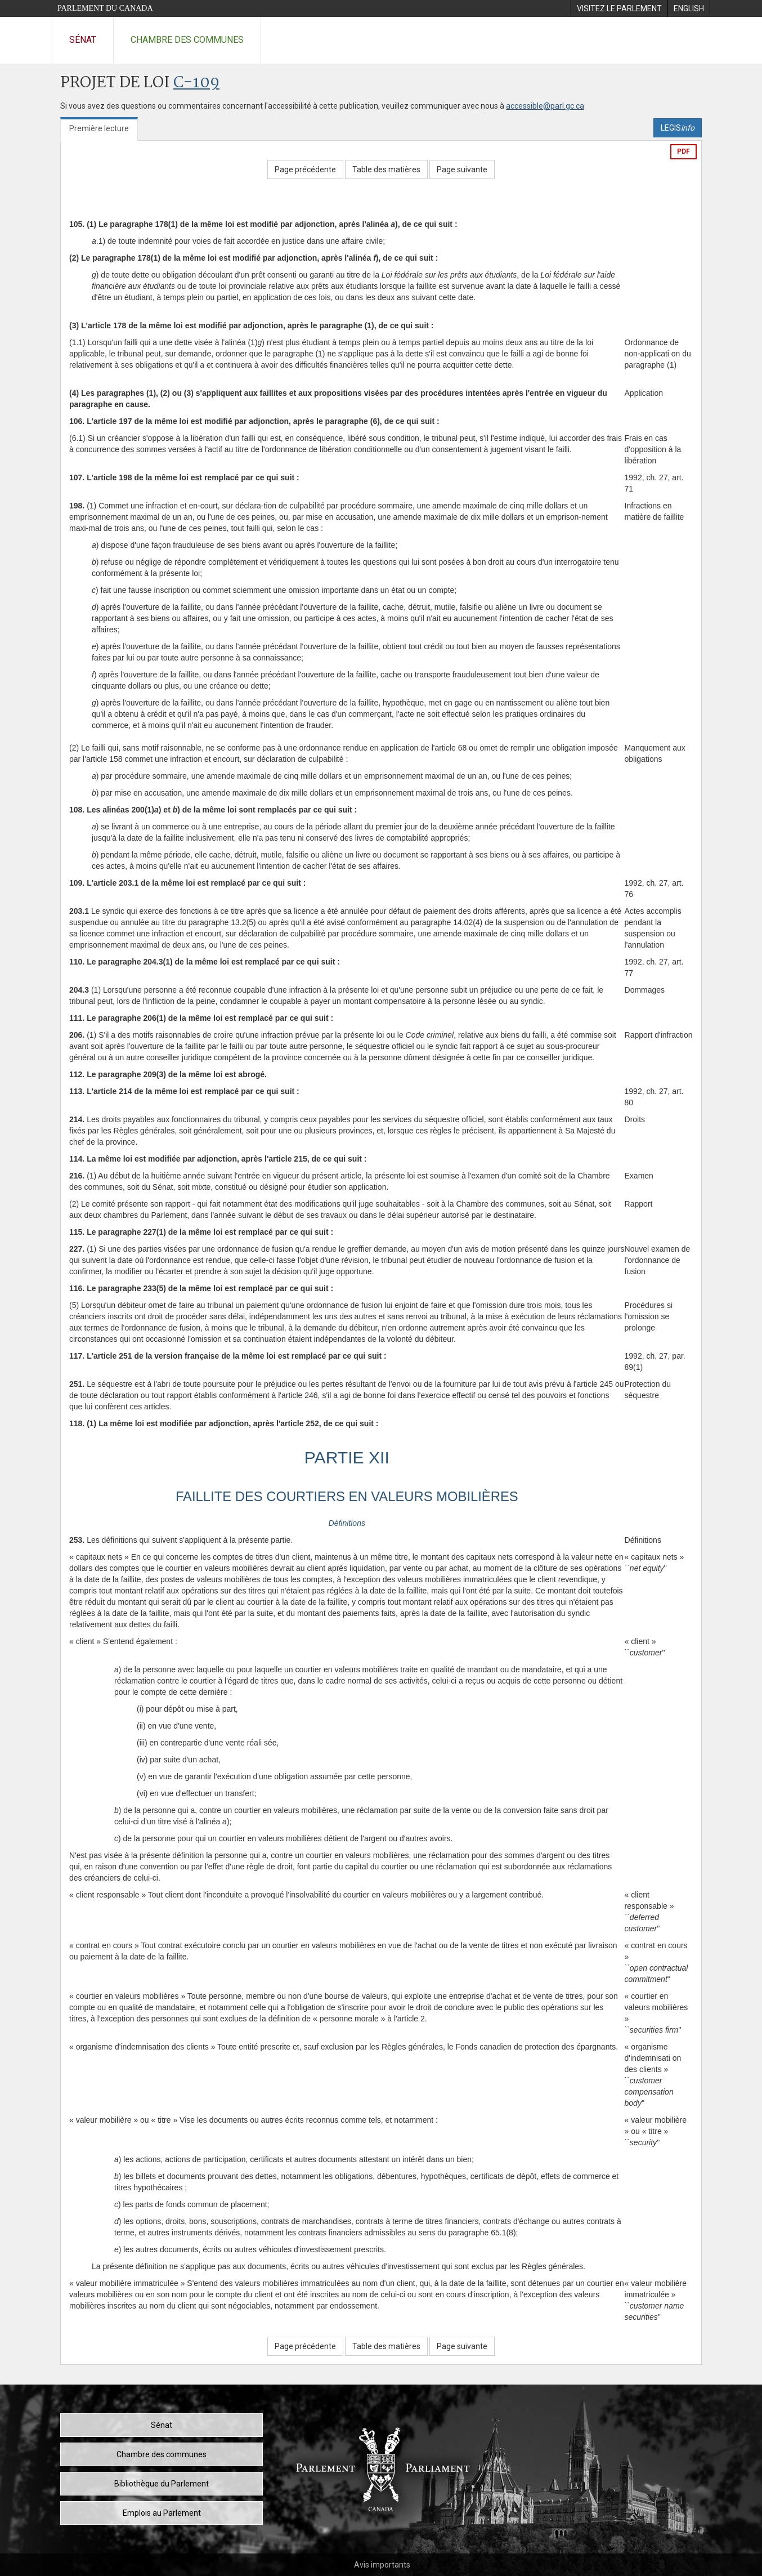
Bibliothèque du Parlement (161, 2483)
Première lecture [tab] (99, 128)
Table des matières (386, 169)
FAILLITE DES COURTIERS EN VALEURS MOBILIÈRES (347, 1496)
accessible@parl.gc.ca (545, 105)
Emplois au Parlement (162, 2512)
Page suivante (462, 169)
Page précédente (305, 169)
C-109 (196, 83)
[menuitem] (619, 8)
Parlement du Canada (105, 8)
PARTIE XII (346, 1457)
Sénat (82, 39)
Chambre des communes (187, 39)
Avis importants (382, 2564)
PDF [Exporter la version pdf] (683, 151)
